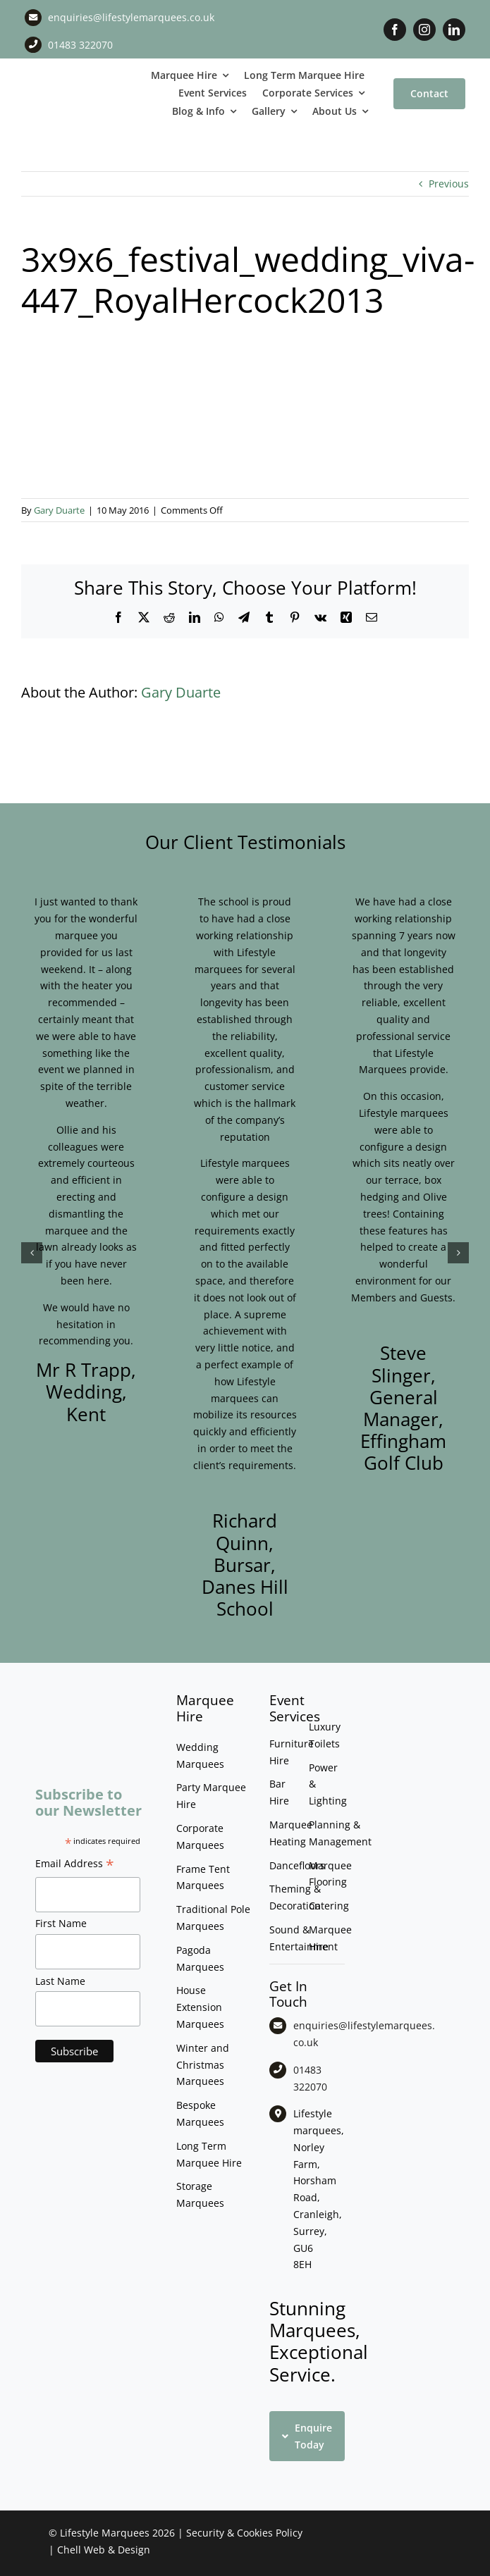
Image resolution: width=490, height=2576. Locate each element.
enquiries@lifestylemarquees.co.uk (131, 17)
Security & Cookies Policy (244, 2532)
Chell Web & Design (103, 2549)
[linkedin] (454, 29)
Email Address (74, 1865)
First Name (61, 1923)
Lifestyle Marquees (104, 2532)
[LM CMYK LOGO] (61, 82)
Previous (449, 183)
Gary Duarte (59, 510)
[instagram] (424, 29)
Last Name (60, 1981)
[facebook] (395, 29)
